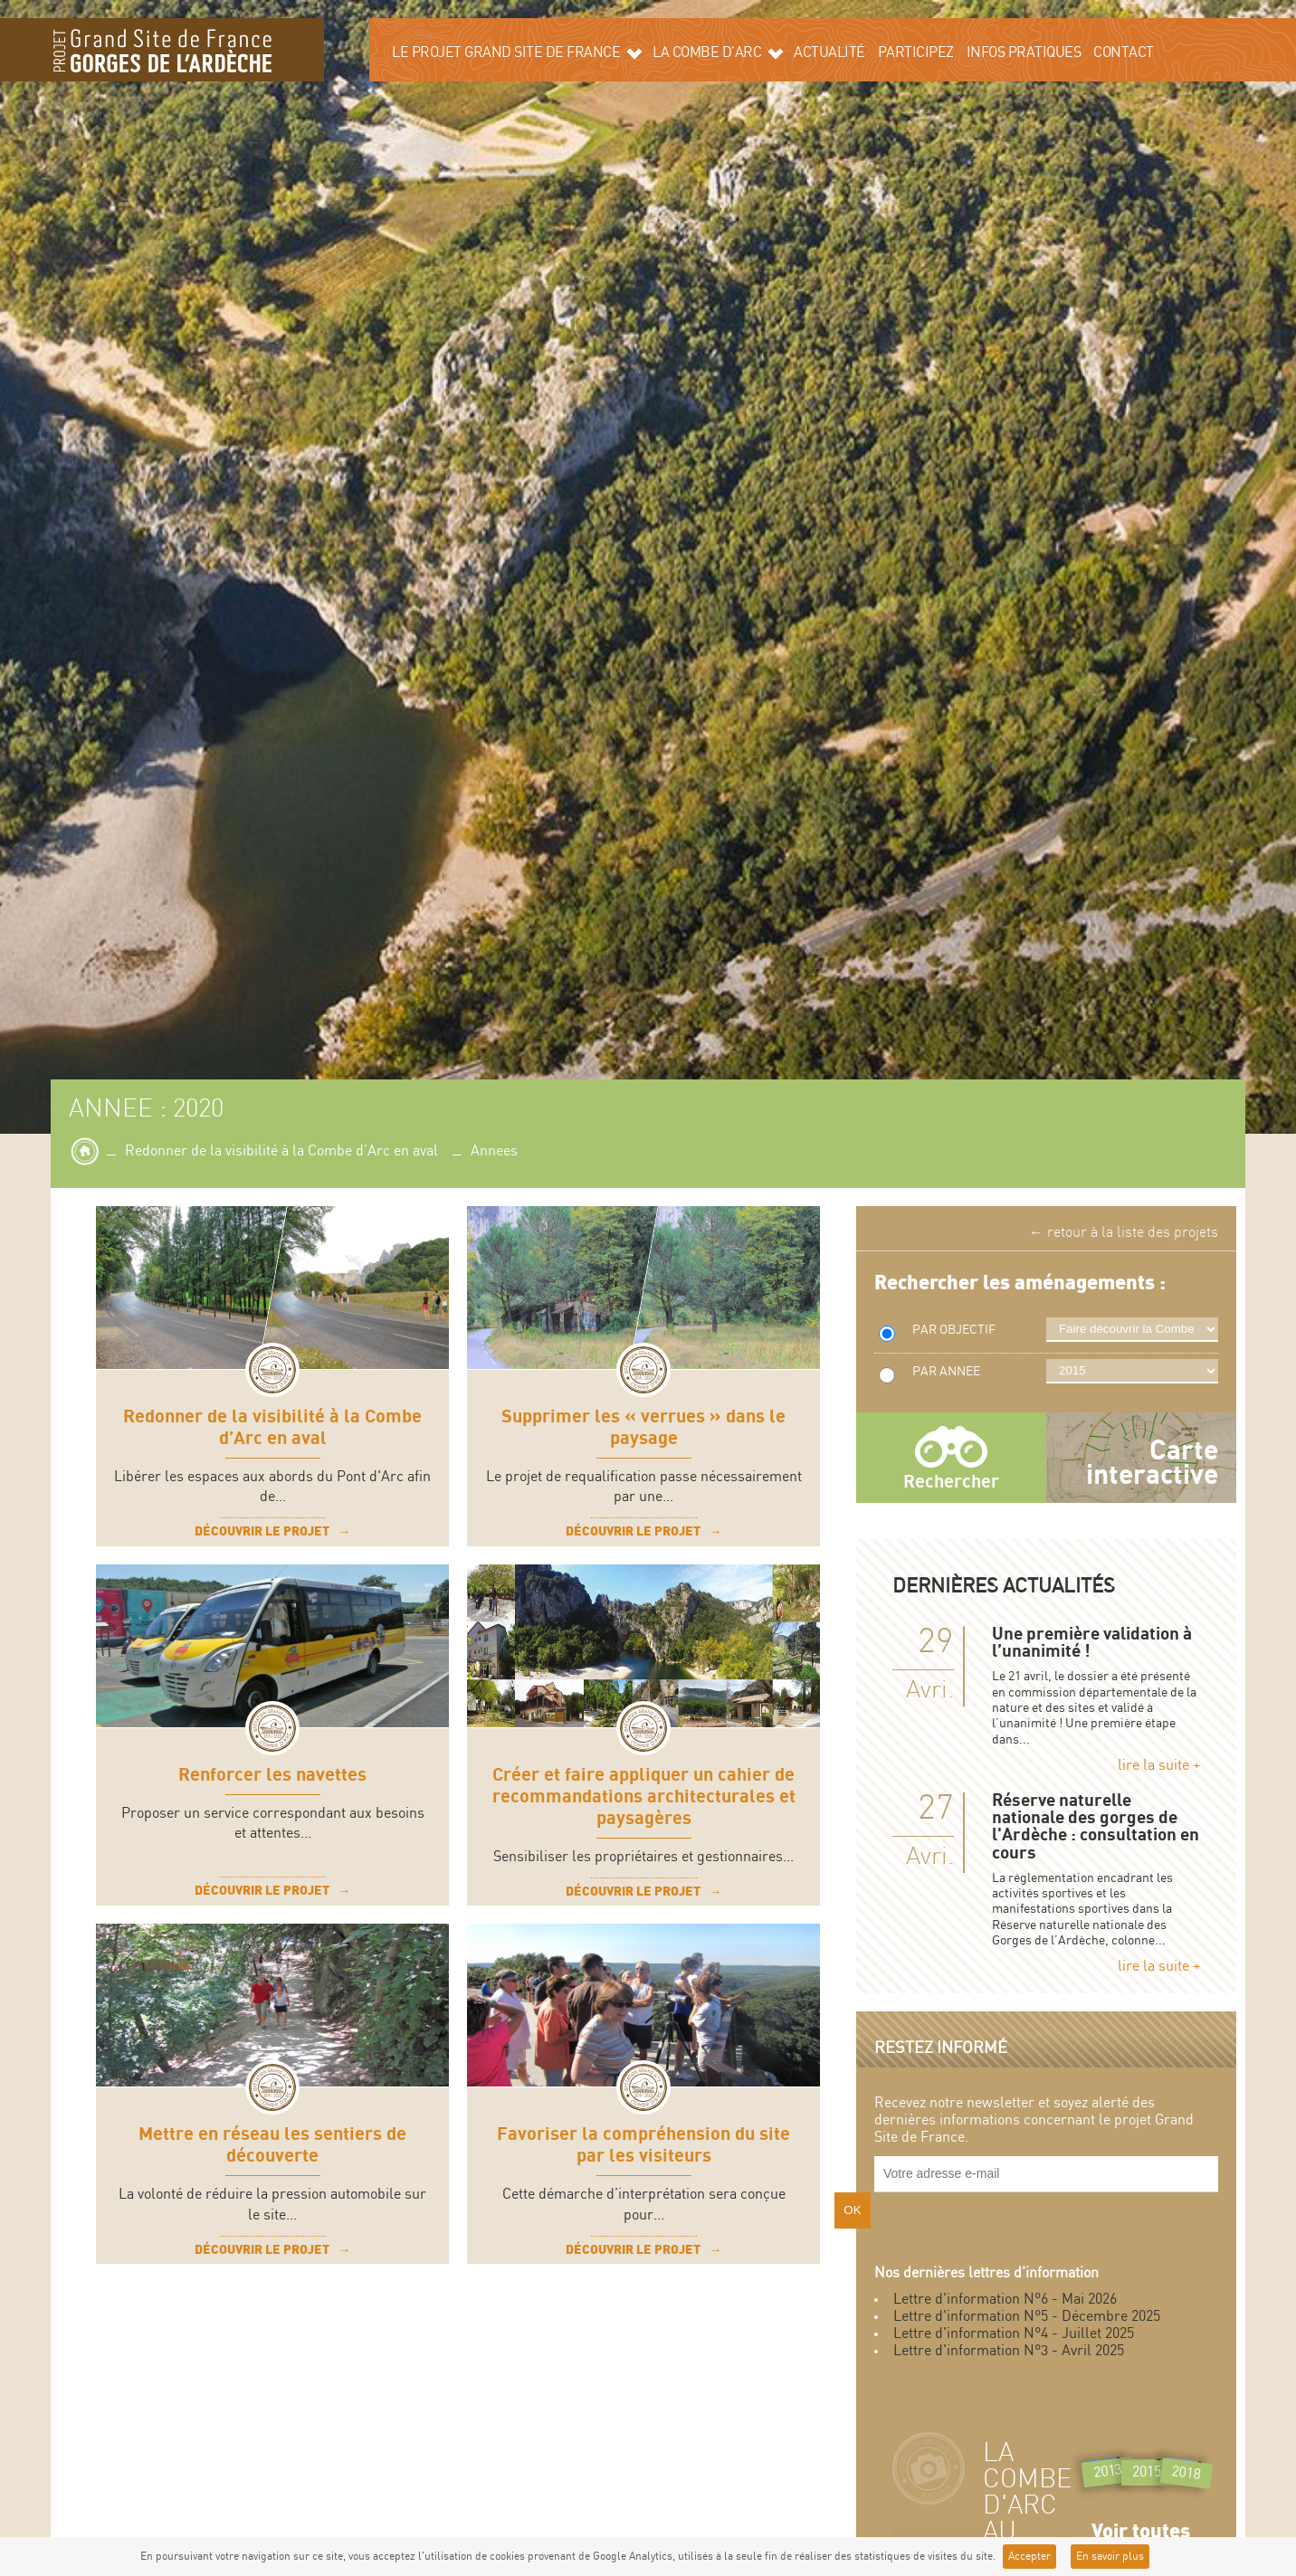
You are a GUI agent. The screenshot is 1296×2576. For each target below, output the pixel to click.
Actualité (829, 53)
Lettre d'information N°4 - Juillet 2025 (1013, 2334)
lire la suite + (1159, 1765)
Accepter (1029, 2556)
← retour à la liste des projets (1123, 1232)
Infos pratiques (1024, 53)
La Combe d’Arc (718, 52)
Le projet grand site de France (517, 52)
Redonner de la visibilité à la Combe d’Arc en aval (281, 1151)
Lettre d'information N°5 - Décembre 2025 (1026, 2316)
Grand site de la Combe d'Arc (162, 49)
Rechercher (951, 1482)
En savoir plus (1110, 2556)
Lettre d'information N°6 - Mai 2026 (1005, 2299)
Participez (916, 53)
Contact (1123, 53)
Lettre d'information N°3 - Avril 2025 (1008, 2351)
